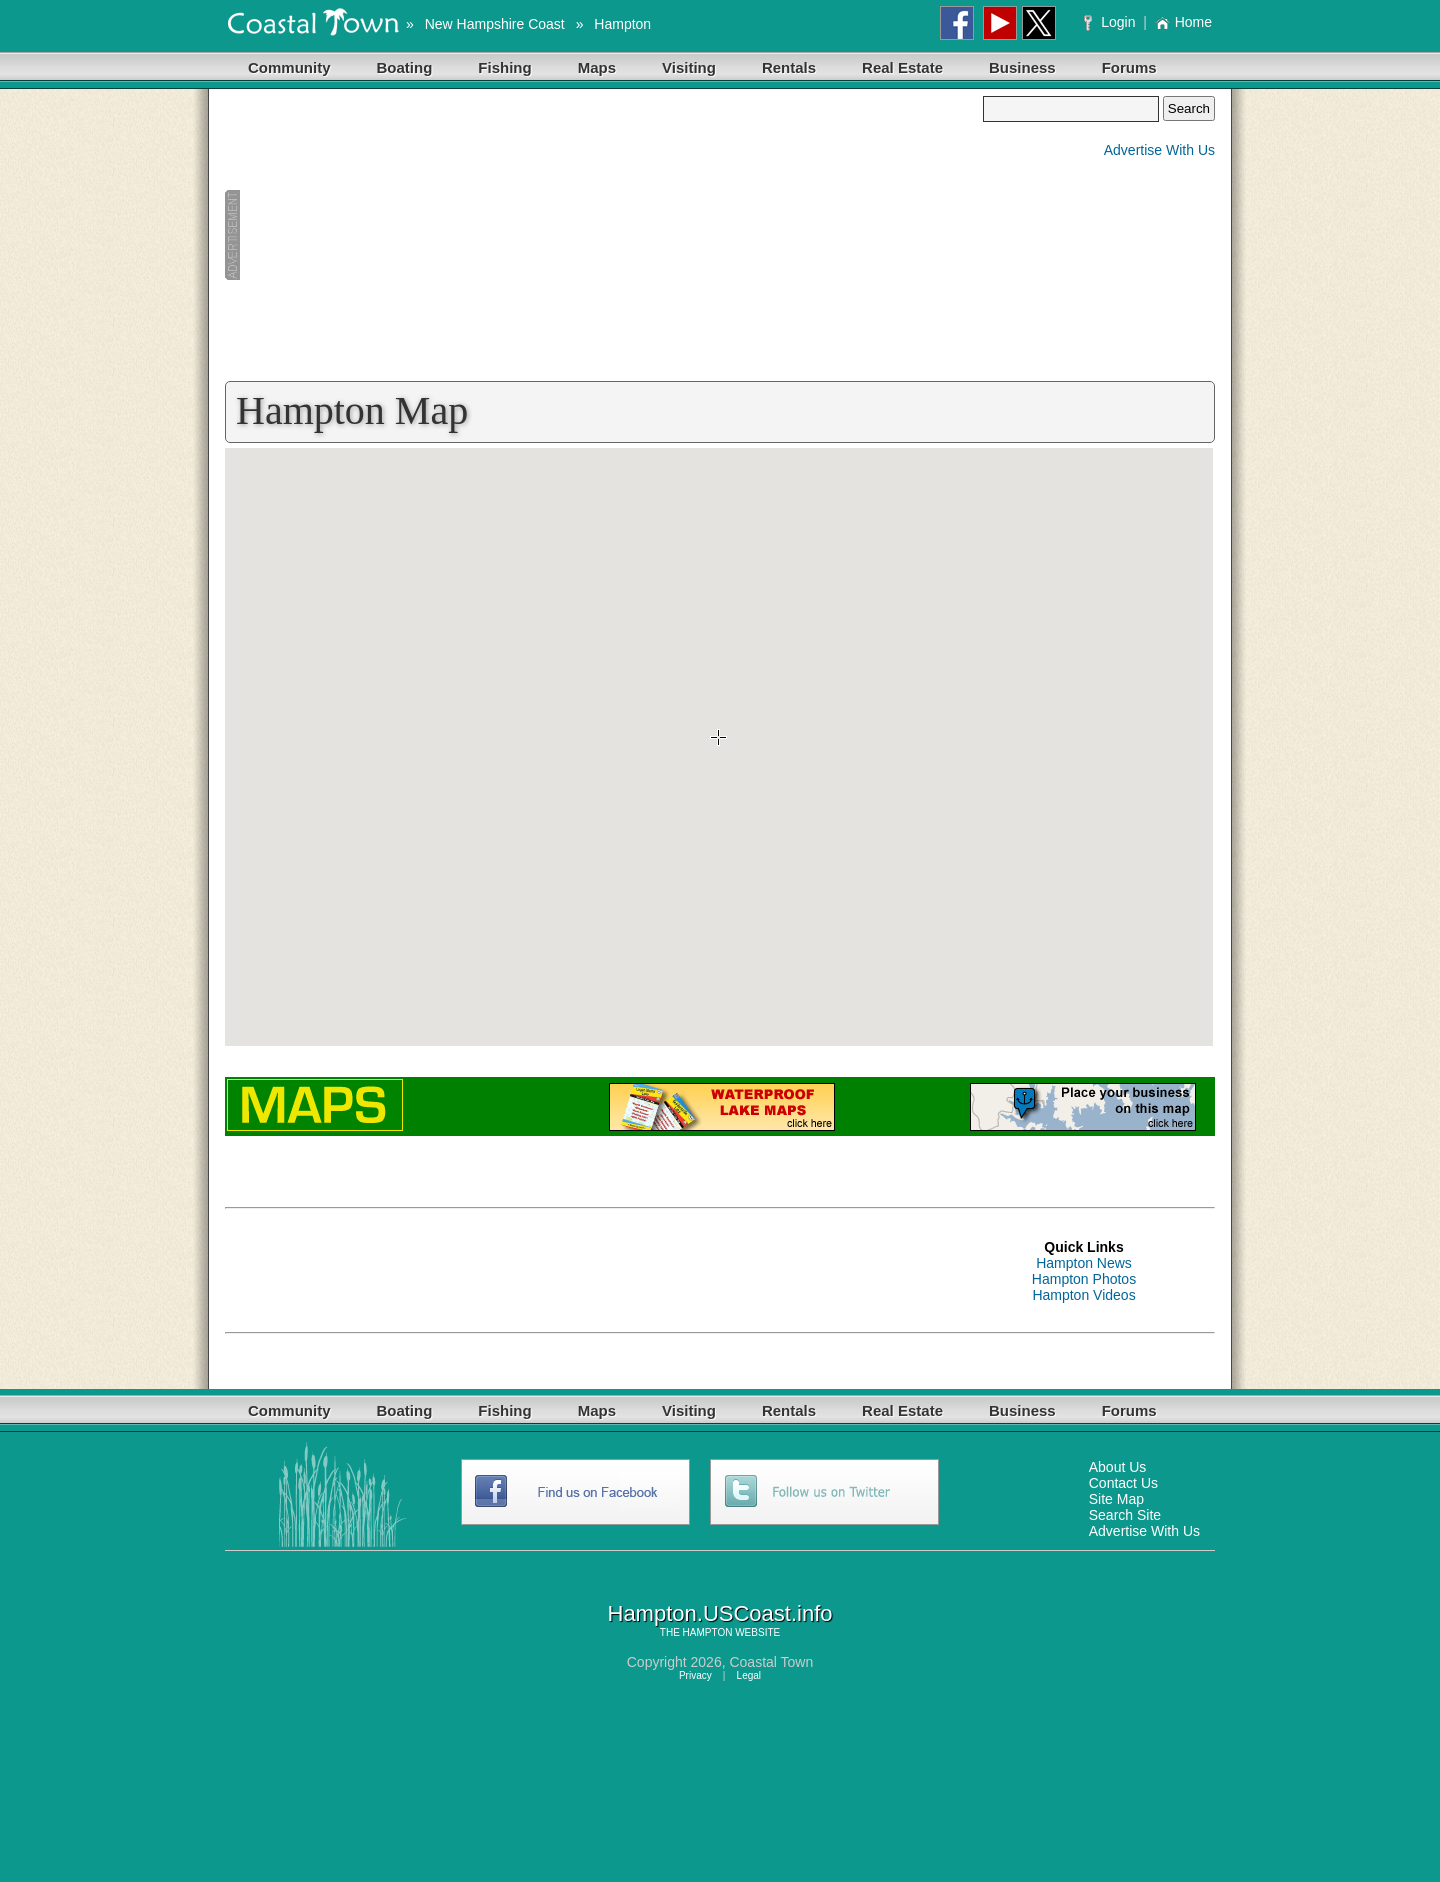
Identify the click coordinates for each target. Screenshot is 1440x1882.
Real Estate (902, 67)
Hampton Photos (1084, 1279)
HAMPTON (708, 1632)
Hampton (622, 24)
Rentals (789, 67)
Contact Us (1123, 1483)
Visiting (689, 67)
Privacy (695, 1675)
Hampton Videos (1083, 1295)
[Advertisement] (604, 236)
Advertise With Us (1159, 150)
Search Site (1125, 1515)
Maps (597, 67)
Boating (405, 67)
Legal (749, 1675)
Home (1183, 22)
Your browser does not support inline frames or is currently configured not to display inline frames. (719, 747)
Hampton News (1084, 1263)
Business (1022, 67)
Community (289, 67)
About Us (1118, 1467)
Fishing (504, 67)
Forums (1129, 67)
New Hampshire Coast (495, 24)
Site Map (1116, 1499)
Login (1111, 22)
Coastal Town (771, 1662)
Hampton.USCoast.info (720, 1613)
